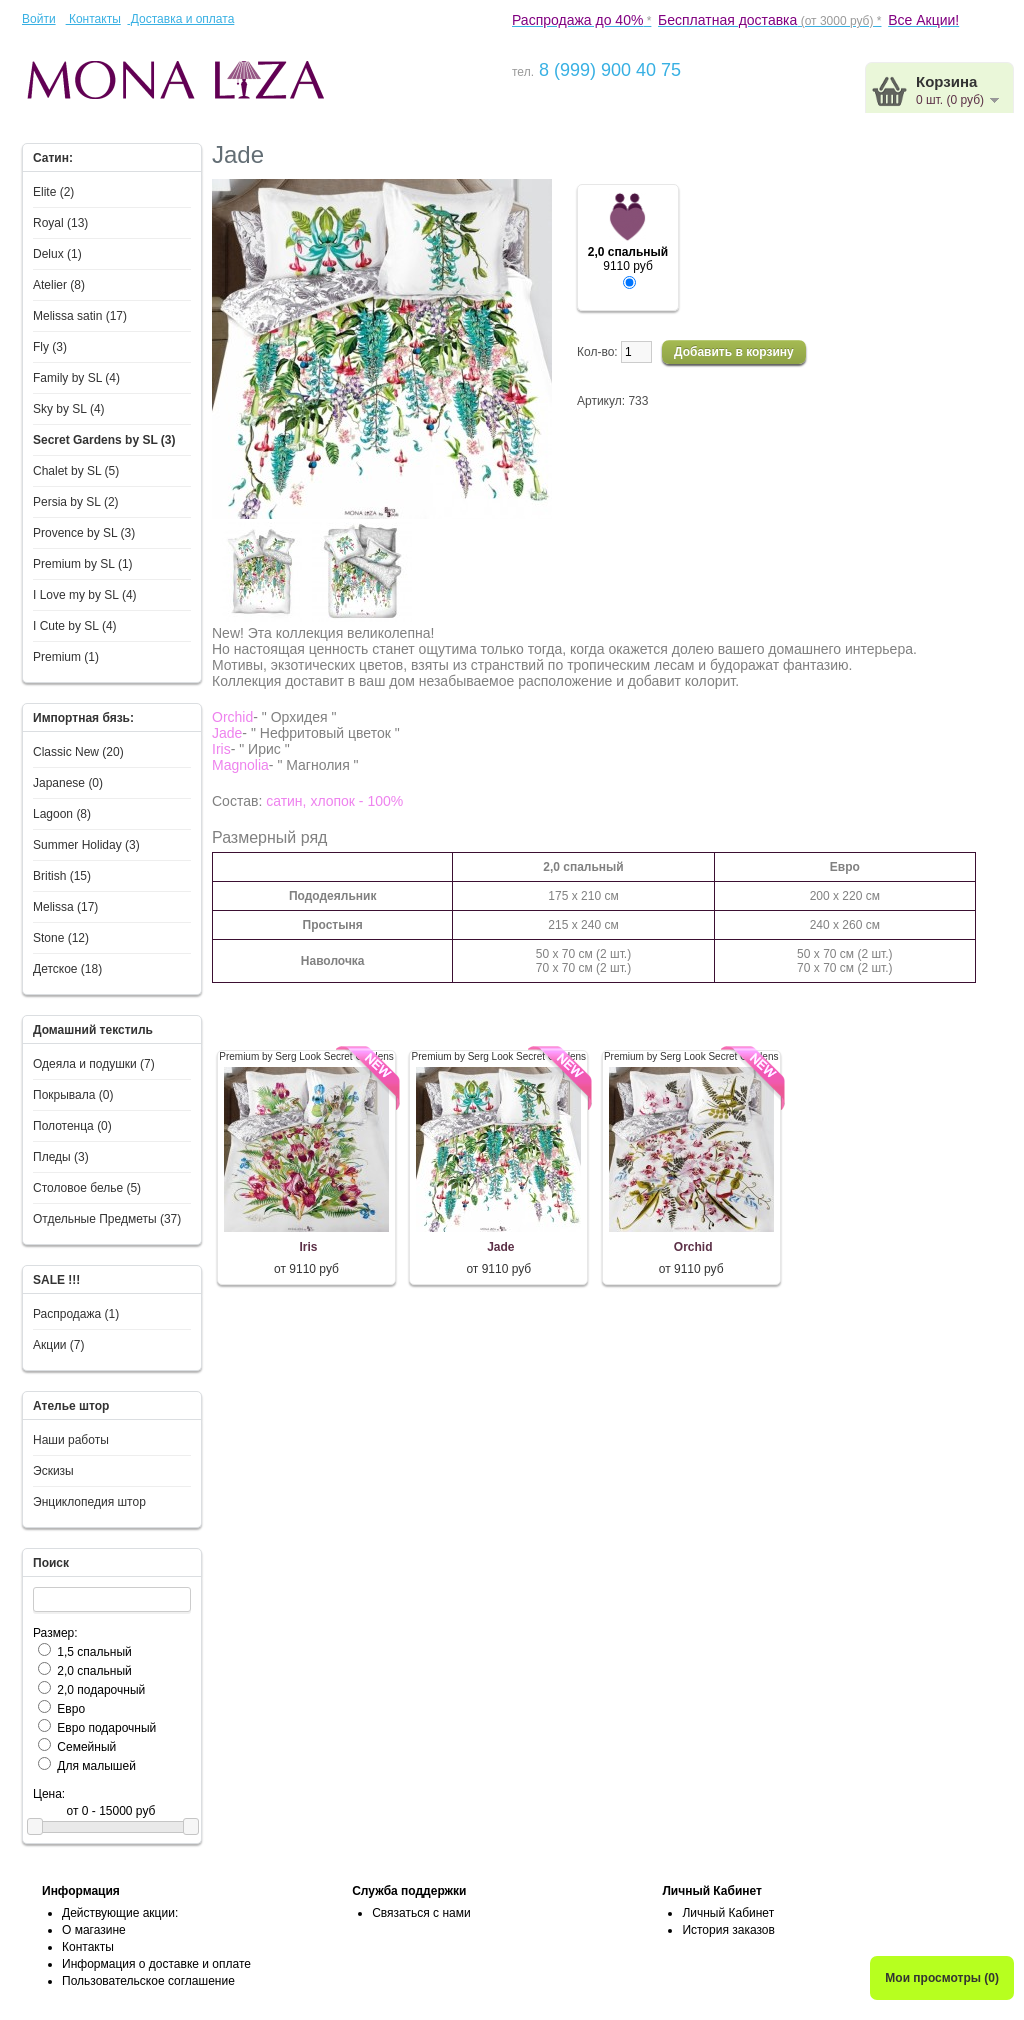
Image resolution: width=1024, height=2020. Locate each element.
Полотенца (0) (72, 1126)
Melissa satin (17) (80, 316)
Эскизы (53, 1471)
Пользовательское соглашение (148, 1981)
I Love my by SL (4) (85, 595)
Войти (39, 19)
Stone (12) (61, 938)
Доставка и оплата (180, 19)
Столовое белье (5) (87, 1188)
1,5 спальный (94, 1652)
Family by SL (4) (76, 378)
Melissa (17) (65, 907)
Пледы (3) (61, 1157)
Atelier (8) (59, 285)
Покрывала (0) (73, 1095)
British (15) (62, 876)
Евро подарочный (106, 1728)
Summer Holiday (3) (86, 845)
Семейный (86, 1747)
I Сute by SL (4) (75, 626)
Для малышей (96, 1766)
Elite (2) (53, 192)
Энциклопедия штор (89, 1502)
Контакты (93, 19)
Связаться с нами (421, 1913)
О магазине (94, 1930)
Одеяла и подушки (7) (94, 1064)
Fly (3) (50, 347)
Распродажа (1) (76, 1314)
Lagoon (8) (62, 814)
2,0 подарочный (101, 1690)
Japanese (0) (68, 783)
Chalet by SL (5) (76, 471)
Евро (71, 1709)
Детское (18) (67, 969)
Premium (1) (66, 657)
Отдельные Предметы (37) (107, 1219)
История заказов (728, 1930)
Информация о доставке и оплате (156, 1964)
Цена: (49, 1794)
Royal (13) (60, 223)
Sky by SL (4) (69, 409)
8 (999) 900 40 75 (607, 70)
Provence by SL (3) (84, 533)
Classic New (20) (78, 752)
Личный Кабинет (728, 1913)
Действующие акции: (120, 1913)
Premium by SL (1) (83, 564)
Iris (308, 1247)
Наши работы (71, 1440)
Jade (500, 1247)
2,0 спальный (94, 1671)
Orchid (693, 1247)
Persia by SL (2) (76, 502)
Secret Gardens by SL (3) (104, 440)
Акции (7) (59, 1345)
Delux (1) (57, 254)
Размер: (55, 1633)
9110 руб (628, 260)
